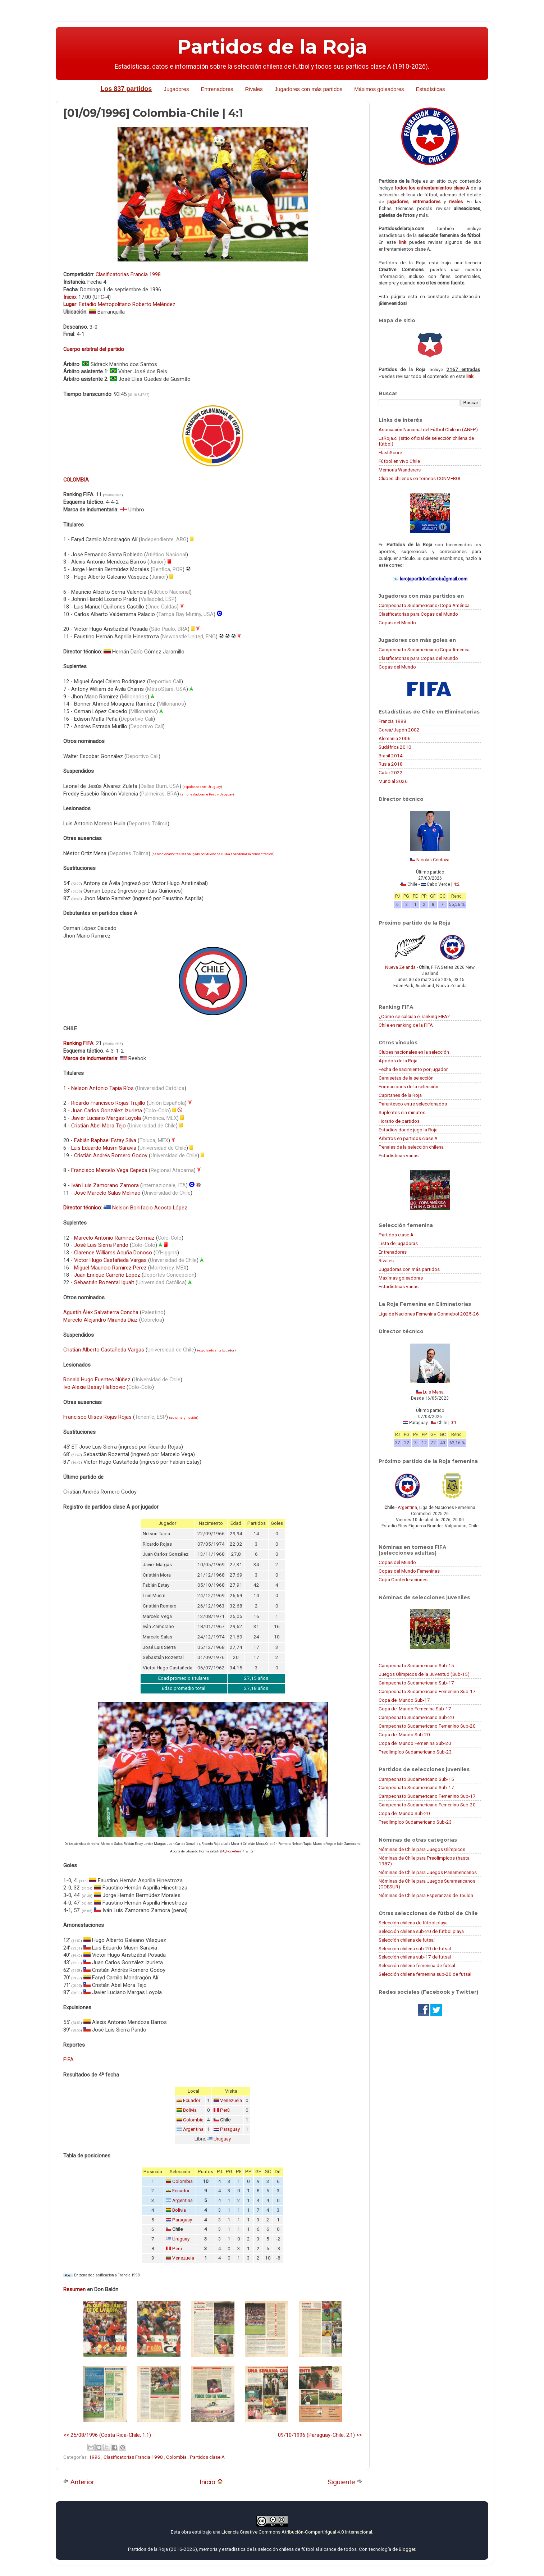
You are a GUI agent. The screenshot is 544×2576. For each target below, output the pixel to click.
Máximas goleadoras (401, 1278)
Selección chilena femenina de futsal (417, 1965)
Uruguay (222, 2139)
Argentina (193, 2129)
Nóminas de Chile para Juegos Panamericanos (428, 1872)
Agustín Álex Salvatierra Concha (100, 1312)
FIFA (68, 2059)
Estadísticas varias (399, 1155)
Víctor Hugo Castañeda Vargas (110, 1260)
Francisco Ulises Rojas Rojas (97, 1417)
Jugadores (176, 89)
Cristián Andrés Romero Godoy (110, 1155)
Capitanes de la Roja (400, 1095)
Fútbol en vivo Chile (399, 461)
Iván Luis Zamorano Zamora (105, 1185)
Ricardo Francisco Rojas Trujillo (108, 1103)
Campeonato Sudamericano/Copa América (424, 605)
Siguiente (345, 2482)
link (402, 242)
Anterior (79, 2482)
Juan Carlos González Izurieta (106, 1110)
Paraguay (230, 2129)
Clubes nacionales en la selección (414, 1052)
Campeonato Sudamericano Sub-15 (416, 1665)
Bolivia (190, 2110)
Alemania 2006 (395, 738)
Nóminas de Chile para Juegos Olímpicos (422, 1849)
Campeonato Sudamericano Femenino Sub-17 (427, 1691)
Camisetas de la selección (406, 1078)
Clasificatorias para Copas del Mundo (418, 614)
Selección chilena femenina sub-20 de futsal (425, 1974)
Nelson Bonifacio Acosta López (149, 1207)
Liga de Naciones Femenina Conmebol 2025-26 (429, 1314)
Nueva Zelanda (400, 967)
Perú (225, 2110)
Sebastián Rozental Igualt (104, 1282)
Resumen (74, 2289)
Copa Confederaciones (403, 1579)
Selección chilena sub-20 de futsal (415, 1948)
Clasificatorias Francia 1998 (128, 274)
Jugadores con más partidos (308, 89)
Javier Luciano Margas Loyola (106, 1118)
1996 (95, 2457)
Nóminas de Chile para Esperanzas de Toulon (426, 1895)
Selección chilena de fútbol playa (413, 1922)
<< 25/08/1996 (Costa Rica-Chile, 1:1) (107, 2435)
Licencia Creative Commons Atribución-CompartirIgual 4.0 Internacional (296, 2532)
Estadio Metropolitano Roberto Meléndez (127, 304)
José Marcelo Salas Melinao (107, 1193)
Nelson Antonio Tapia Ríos (102, 1088)
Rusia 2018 (391, 764)
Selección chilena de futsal (407, 1940)
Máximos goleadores (379, 89)
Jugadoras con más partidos (409, 1269)
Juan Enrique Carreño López (107, 1275)
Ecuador (228, 1350)
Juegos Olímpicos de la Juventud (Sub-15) (424, 1674)
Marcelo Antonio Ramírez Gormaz (114, 1238)
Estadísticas (430, 89)
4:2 (456, 884)
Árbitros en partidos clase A (408, 1138)
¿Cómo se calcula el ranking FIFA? (414, 1016)
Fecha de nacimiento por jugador (413, 1069)
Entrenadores (217, 89)
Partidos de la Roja (272, 47)
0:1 (454, 1422)
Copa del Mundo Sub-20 (404, 1734)
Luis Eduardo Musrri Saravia (103, 1148)
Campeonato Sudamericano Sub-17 (416, 1683)
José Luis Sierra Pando (101, 1245)
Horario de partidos (399, 1121)
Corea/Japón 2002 (399, 730)
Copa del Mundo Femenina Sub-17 (415, 1708)
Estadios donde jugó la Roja (408, 1129)
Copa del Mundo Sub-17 (404, 1700)
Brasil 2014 (391, 755)
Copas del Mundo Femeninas (409, 1571)
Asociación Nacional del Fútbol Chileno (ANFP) (428, 429)
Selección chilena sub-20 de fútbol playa (421, 1931)
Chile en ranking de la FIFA (406, 1025)
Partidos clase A (207, 2457)
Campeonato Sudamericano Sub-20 (416, 1717)
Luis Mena (433, 1392)
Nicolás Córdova (432, 859)
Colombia (193, 2120)
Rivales (254, 89)
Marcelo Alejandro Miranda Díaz (100, 1320)
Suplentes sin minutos (402, 1112)
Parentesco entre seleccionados (413, 1104)
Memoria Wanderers (400, 470)
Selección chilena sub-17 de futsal (415, 1957)
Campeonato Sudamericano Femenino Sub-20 (427, 1726)
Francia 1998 (392, 721)
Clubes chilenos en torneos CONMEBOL (420, 478)
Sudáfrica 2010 (395, 747)
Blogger (407, 2549)
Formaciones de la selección (408, 1086)
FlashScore (390, 452)
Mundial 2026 (393, 781)
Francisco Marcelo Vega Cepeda (109, 1170)
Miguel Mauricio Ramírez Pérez (110, 1267)
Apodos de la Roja (398, 1060)
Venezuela (231, 2100)
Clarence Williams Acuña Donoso (113, 1252)
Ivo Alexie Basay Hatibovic (94, 1387)
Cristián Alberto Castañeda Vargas (103, 1349)
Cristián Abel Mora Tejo (98, 1125)
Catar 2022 (391, 772)
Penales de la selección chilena (411, 1147)
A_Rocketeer (231, 1851)
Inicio (211, 2482)
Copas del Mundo (397, 622)
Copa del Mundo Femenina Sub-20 (415, 1743)
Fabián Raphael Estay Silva (105, 1140)
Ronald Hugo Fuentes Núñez (97, 1379)
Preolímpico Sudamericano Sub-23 (415, 1752)
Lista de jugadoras (398, 1243)
